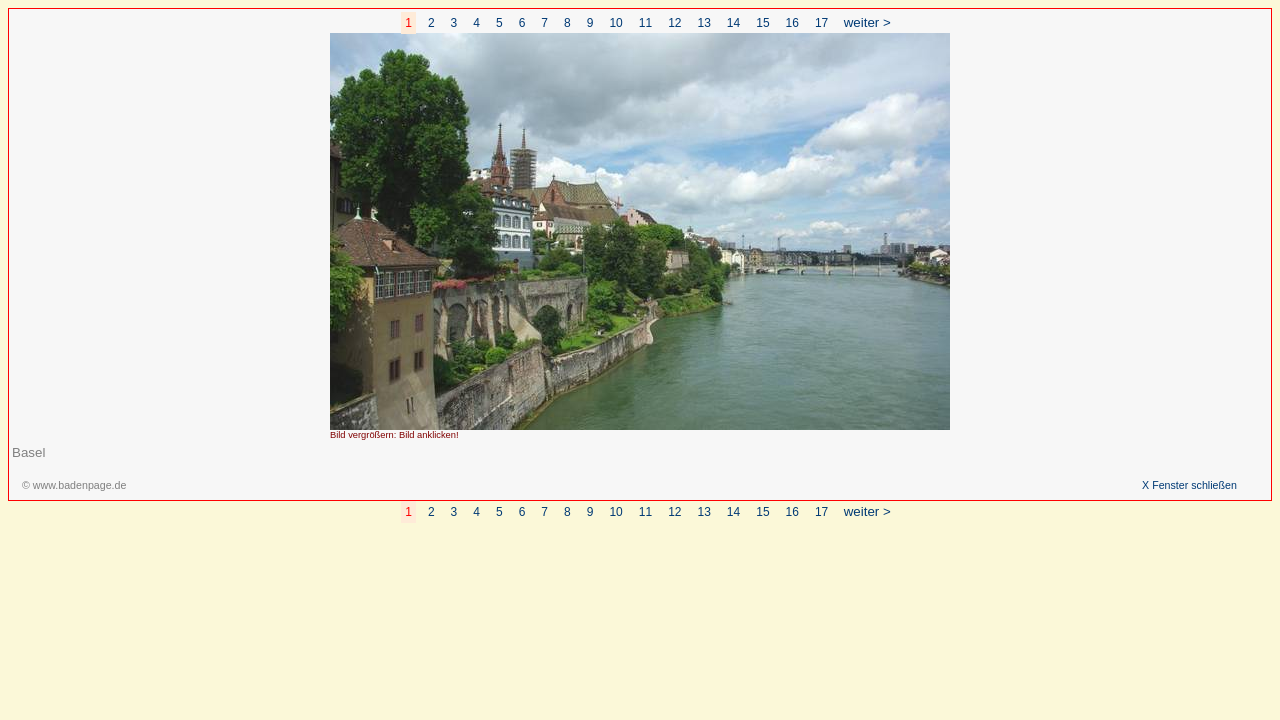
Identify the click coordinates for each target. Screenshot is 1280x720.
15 (762, 23)
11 (645, 23)
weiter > (867, 22)
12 (674, 23)
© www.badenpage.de (74, 485)
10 (615, 23)
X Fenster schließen (1189, 485)
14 (733, 23)
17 (821, 23)
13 (704, 23)
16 (792, 23)
